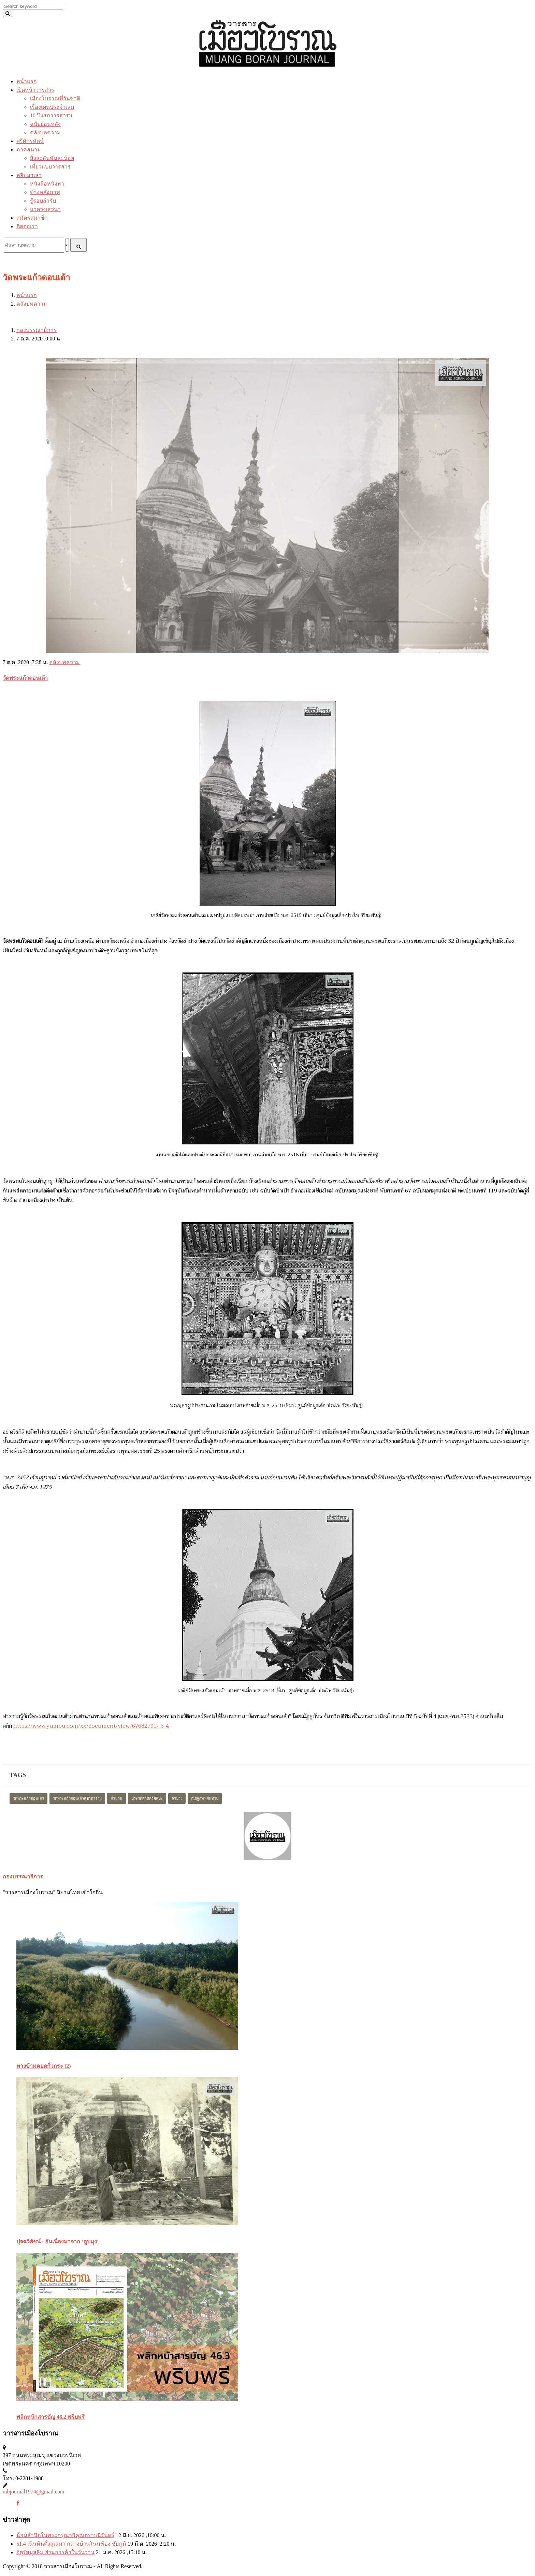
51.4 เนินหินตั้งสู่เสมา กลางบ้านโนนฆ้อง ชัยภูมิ (71, 2544)
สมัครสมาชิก (32, 218)
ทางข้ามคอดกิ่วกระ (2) (43, 2066)
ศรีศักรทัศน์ (30, 141)
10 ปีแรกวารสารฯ (51, 115)
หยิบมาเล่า (29, 175)
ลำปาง (177, 1798)
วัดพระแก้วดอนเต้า (25, 678)
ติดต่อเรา (27, 226)
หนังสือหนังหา (47, 184)
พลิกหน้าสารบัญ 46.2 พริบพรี (50, 2417)
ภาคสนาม (28, 149)
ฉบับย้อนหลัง (45, 124)
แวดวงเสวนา (45, 209)
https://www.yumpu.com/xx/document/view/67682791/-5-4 (91, 1726)
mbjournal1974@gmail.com (33, 2491)
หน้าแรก (26, 81)
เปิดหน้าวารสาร (35, 90)
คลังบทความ (45, 132)
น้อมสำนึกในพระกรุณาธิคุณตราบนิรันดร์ (65, 2535)
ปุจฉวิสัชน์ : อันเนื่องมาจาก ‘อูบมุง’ (57, 2241)
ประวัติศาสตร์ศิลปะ (147, 1798)
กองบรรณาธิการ (36, 330)
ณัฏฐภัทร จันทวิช (204, 1798)
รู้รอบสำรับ (43, 201)
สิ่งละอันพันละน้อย (52, 158)
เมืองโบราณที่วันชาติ (55, 98)
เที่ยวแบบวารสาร (50, 167)
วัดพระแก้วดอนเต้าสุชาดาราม (77, 1798)
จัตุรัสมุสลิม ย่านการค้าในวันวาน (55, 2552)
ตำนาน (116, 1798)
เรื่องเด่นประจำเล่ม (52, 107)
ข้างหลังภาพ (45, 192)
